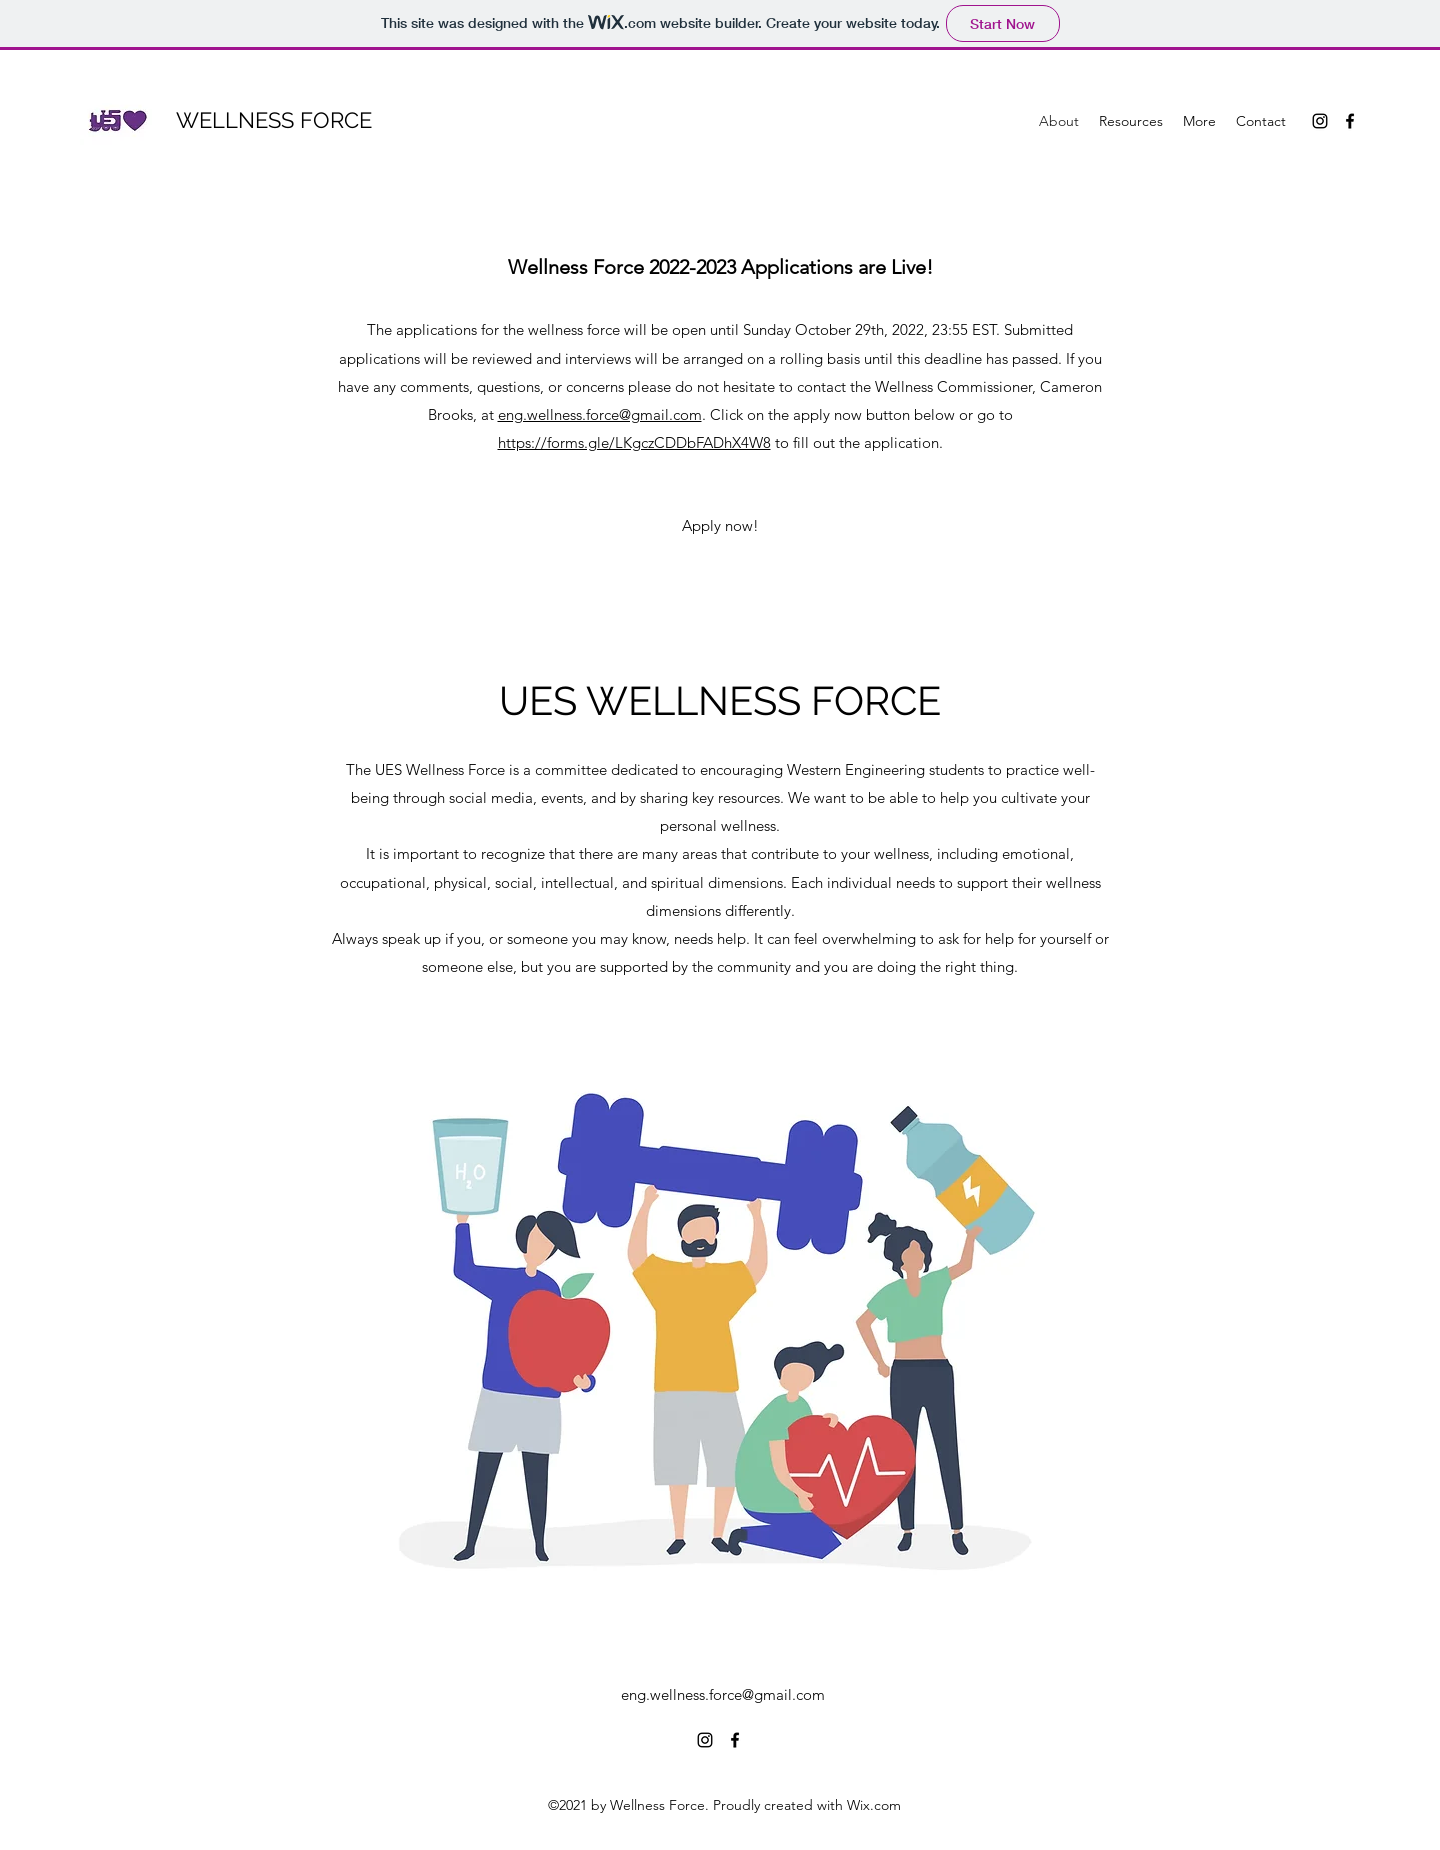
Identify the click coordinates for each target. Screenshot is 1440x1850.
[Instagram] (1320, 121)
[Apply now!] (720, 526)
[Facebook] (1350, 121)
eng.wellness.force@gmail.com (600, 414)
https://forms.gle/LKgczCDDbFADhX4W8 (634, 442)
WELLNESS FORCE (274, 120)
